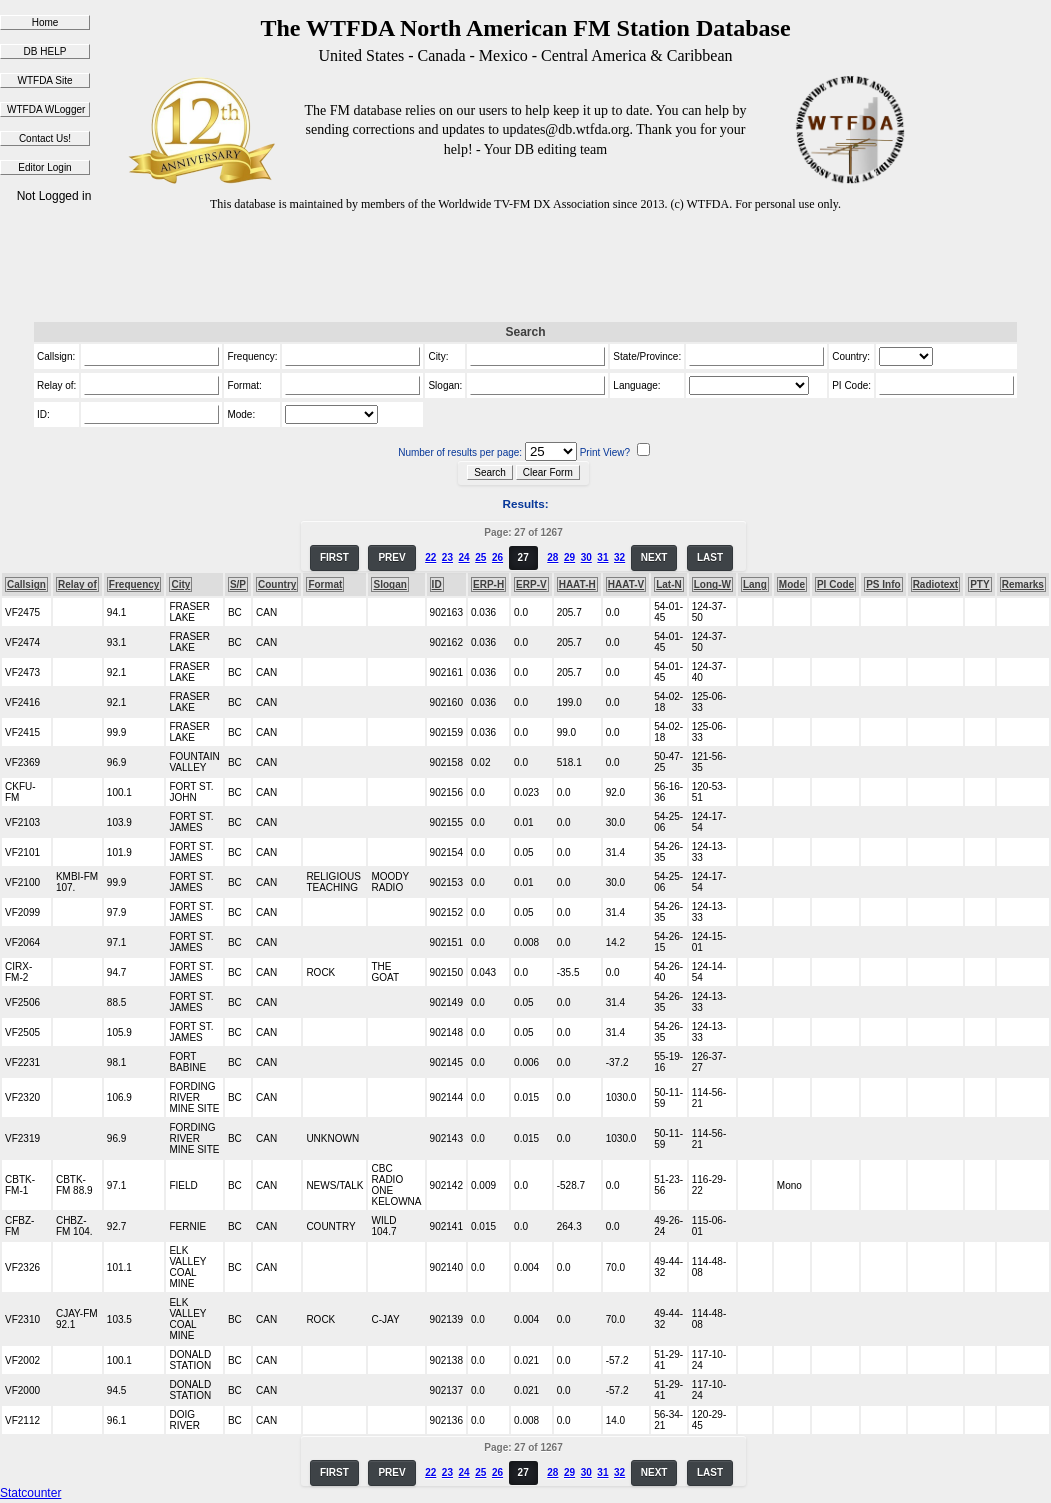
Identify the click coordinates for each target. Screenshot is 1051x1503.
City (180, 584)
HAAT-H (577, 584)
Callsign (26, 584)
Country (277, 584)
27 (523, 557)
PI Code (835, 584)
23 (447, 557)
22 (430, 557)
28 (552, 557)
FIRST (334, 557)
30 (586, 557)
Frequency (134, 584)
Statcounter (30, 1493)
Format (325, 584)
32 (619, 557)
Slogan (389, 584)
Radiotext (936, 584)
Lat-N (669, 584)
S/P (238, 584)
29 (569, 557)
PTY (979, 584)
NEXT (654, 557)
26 (497, 557)
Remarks (1023, 584)
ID (437, 584)
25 (480, 557)
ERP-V (531, 584)
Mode (792, 584)
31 (602, 557)
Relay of (77, 584)
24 (464, 557)
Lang (755, 584)
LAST (710, 557)
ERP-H (488, 584)
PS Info (883, 584)
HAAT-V (626, 584)
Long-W (712, 584)
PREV (391, 557)
